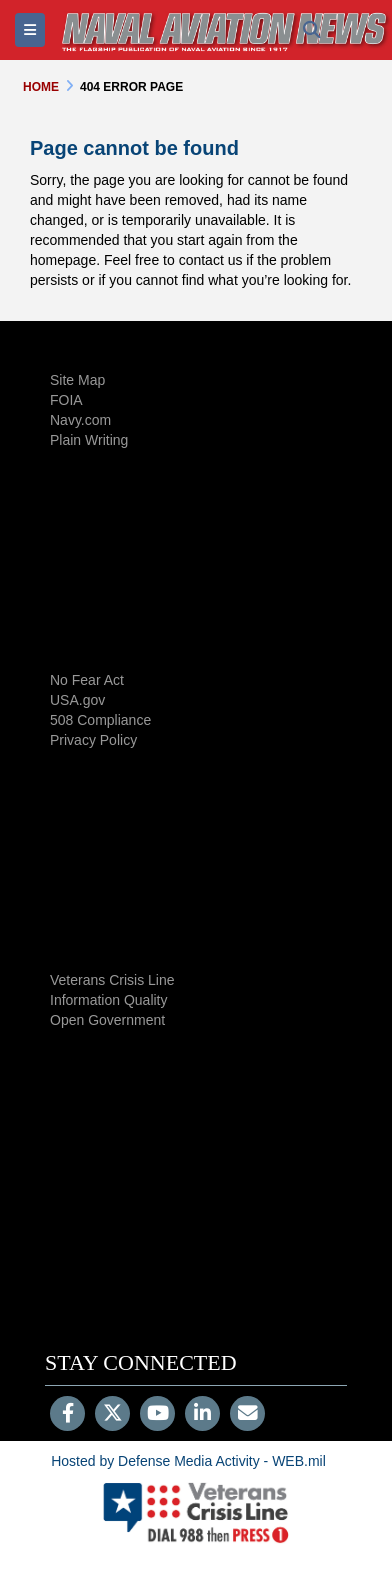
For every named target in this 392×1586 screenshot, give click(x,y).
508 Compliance (100, 720)
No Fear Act (87, 680)
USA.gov (77, 700)
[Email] (247, 1415)
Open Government (107, 1020)
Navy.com (80, 420)
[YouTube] (157, 1415)
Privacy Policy (93, 740)
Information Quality (109, 1000)
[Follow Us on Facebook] (67, 1415)
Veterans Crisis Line (112, 980)
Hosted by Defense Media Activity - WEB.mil (188, 1461)
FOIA (66, 400)
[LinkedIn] (202, 1415)
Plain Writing (89, 440)
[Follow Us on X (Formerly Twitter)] (112, 1415)
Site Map (77, 380)
